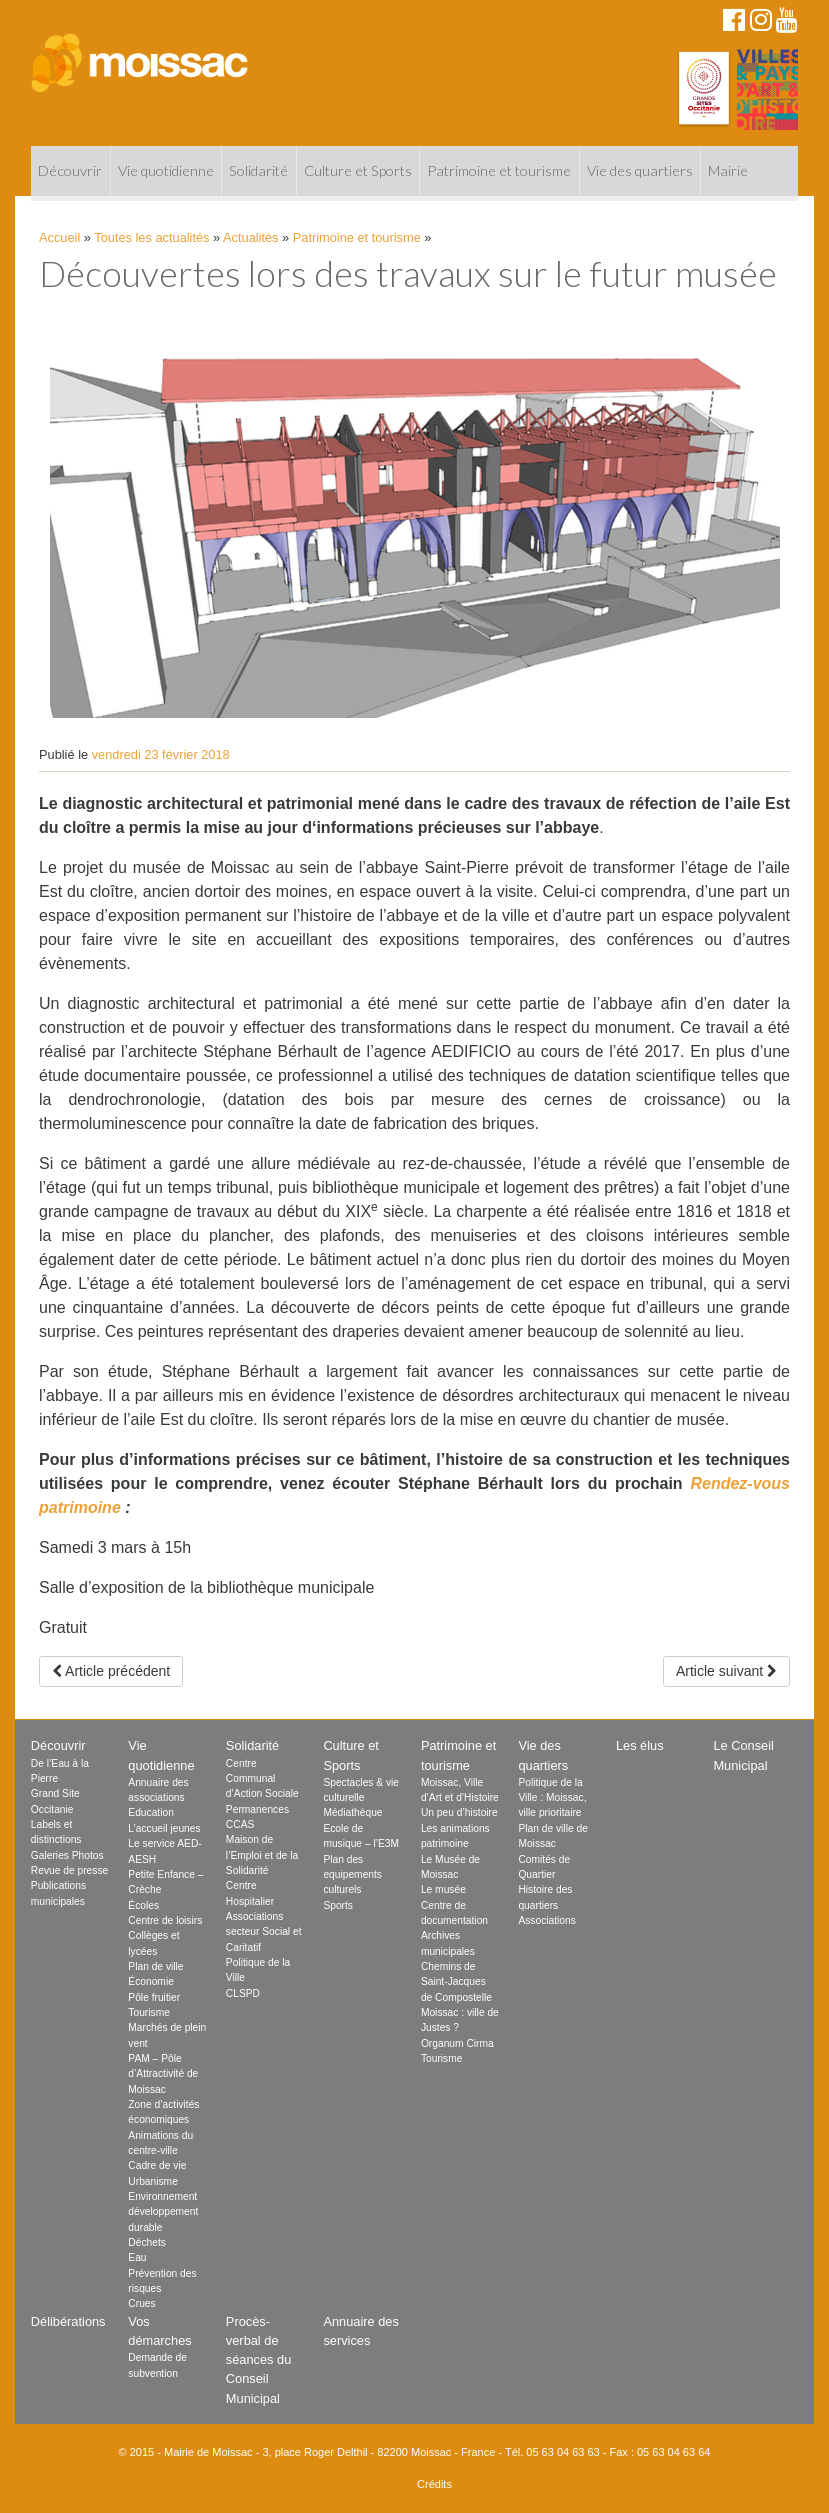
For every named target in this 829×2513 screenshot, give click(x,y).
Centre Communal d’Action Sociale (262, 1779)
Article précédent (111, 1671)
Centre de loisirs (165, 1920)
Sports (338, 1905)
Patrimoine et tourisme (499, 170)
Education (151, 1812)
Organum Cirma (457, 2043)
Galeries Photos (67, 1855)
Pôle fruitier (154, 1997)
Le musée (443, 1889)
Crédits (434, 2484)
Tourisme (149, 2012)
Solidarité (258, 170)
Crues (141, 2303)
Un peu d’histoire (459, 1812)
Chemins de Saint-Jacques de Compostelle (456, 1982)
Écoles (143, 1905)
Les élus (640, 1745)
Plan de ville (155, 1966)
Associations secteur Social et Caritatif (264, 1932)
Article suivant (726, 1671)
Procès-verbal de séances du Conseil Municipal (258, 2360)
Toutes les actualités (151, 237)
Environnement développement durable (163, 2212)
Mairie (728, 170)
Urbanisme (152, 2181)
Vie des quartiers (640, 170)
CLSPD (243, 1993)
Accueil (59, 237)
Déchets (147, 2242)
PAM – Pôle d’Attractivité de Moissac (163, 2074)
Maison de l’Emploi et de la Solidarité (262, 1855)
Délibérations (68, 2321)
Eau (137, 2257)
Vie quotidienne (166, 170)
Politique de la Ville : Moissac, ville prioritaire (552, 1798)
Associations (546, 1920)
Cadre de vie (157, 2165)
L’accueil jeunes (164, 1828)
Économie (151, 1981)
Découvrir (70, 170)
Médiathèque (352, 1812)
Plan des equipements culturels (352, 1875)
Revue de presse (69, 1870)
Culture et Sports (358, 170)
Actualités (250, 237)
